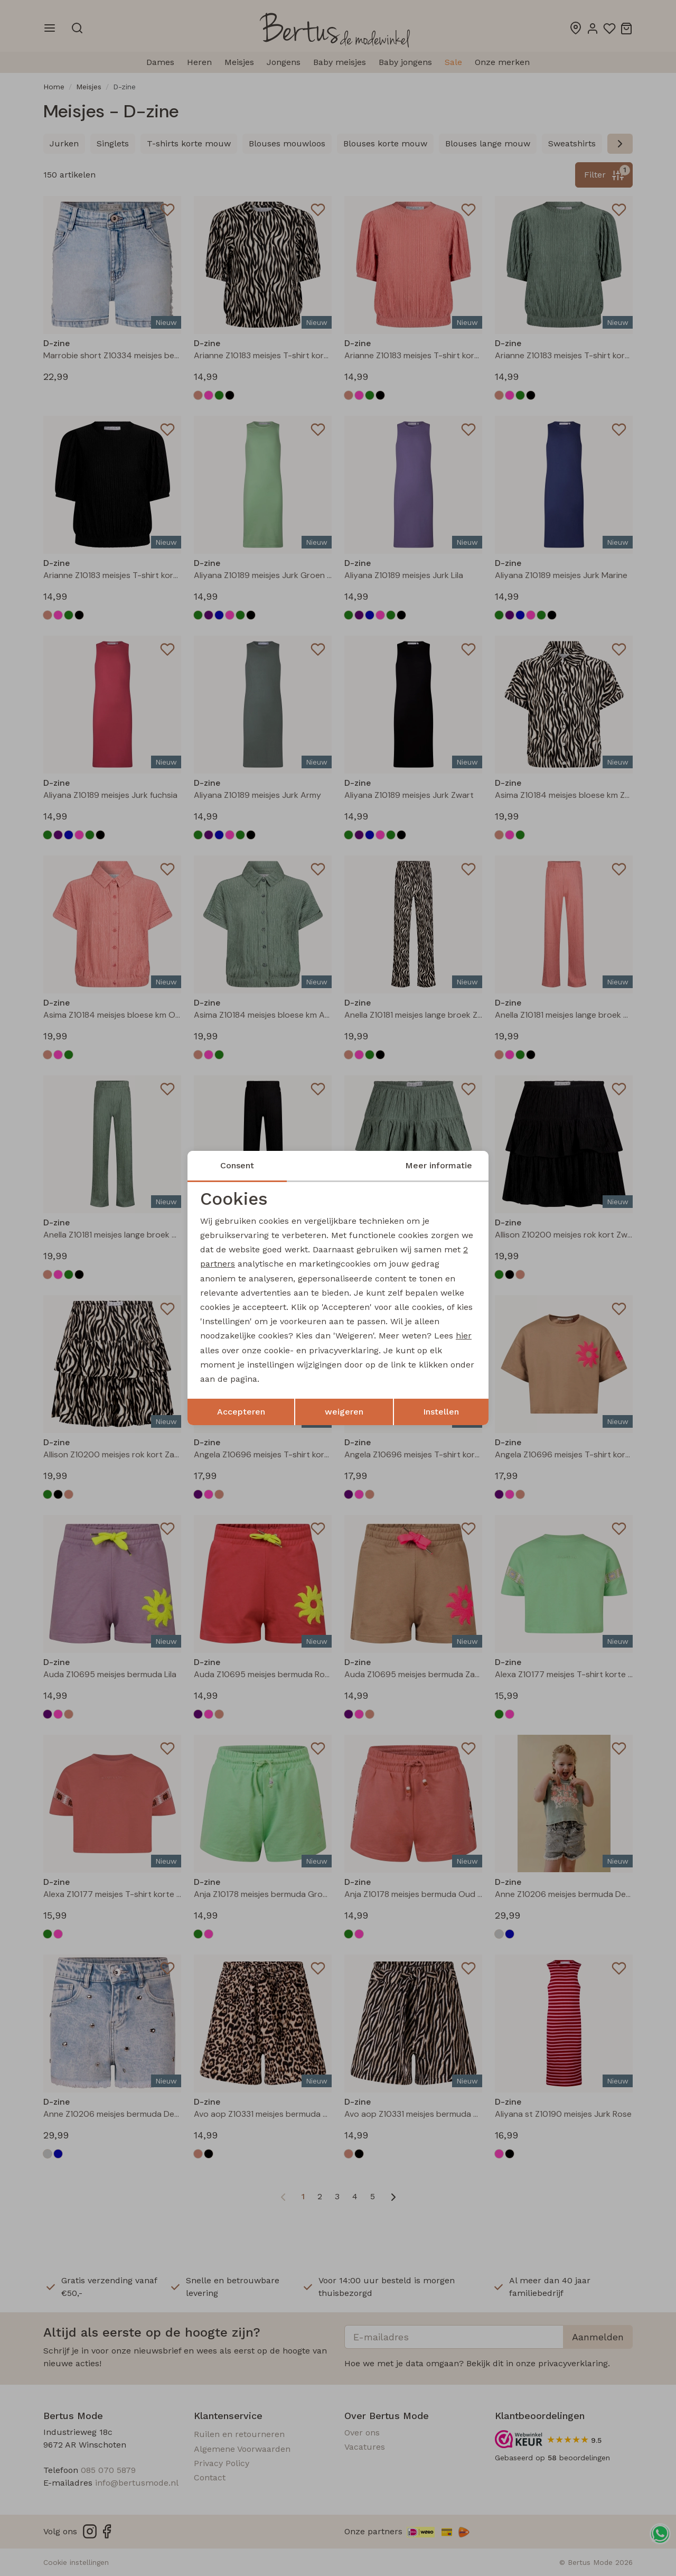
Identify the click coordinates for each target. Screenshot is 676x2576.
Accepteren (241, 1412)
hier (464, 1336)
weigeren (344, 1412)
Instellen (441, 1412)
